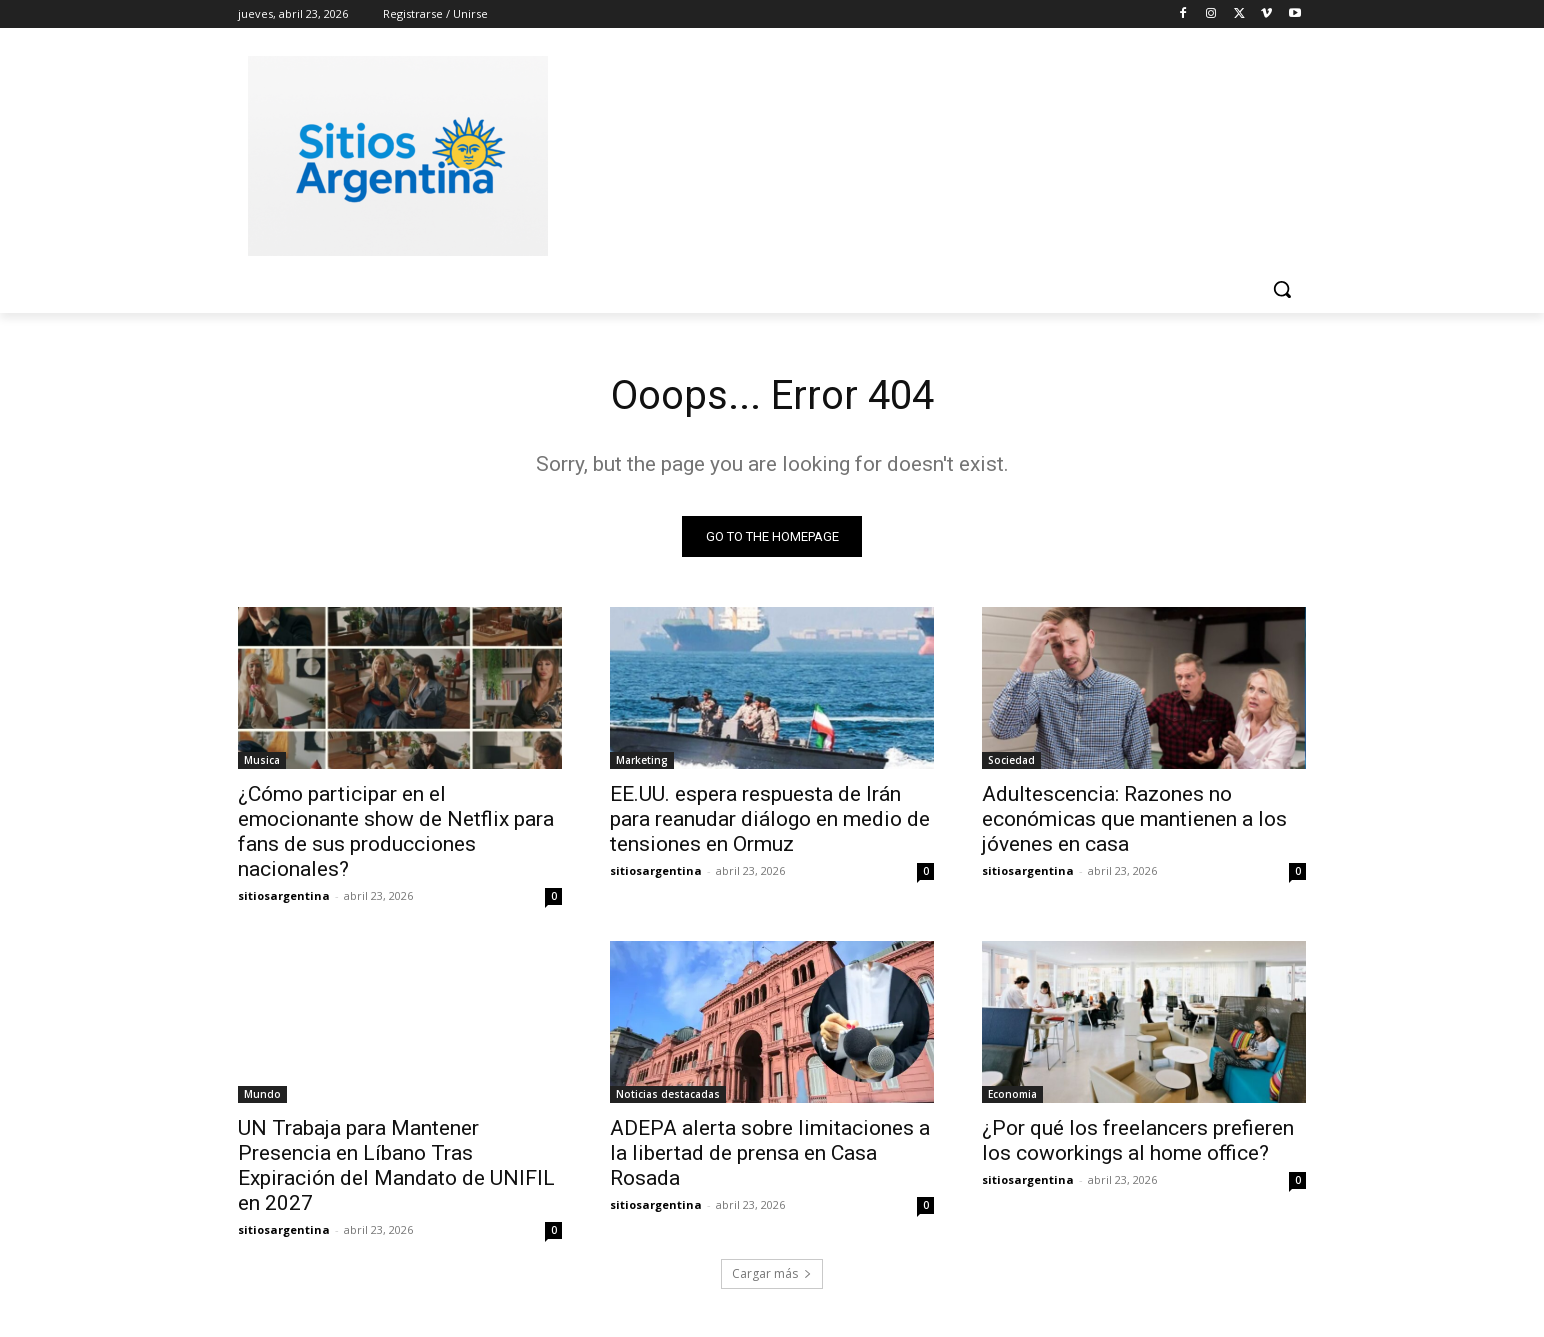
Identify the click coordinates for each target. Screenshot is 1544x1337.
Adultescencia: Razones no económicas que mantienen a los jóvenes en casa (1134, 819)
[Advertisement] (922, 153)
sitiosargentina (284, 895)
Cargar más (772, 1273)
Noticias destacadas (668, 1094)
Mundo (262, 1094)
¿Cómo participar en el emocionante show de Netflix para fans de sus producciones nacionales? (396, 831)
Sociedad (1011, 760)
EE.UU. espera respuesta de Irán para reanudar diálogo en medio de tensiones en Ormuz (770, 819)
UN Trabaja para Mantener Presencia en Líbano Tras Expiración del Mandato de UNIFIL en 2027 (396, 1165)
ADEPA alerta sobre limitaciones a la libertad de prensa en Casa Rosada (770, 1153)
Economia (1012, 1094)
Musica (262, 760)
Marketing (642, 760)
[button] (1282, 289)
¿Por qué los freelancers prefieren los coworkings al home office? (1138, 1140)
